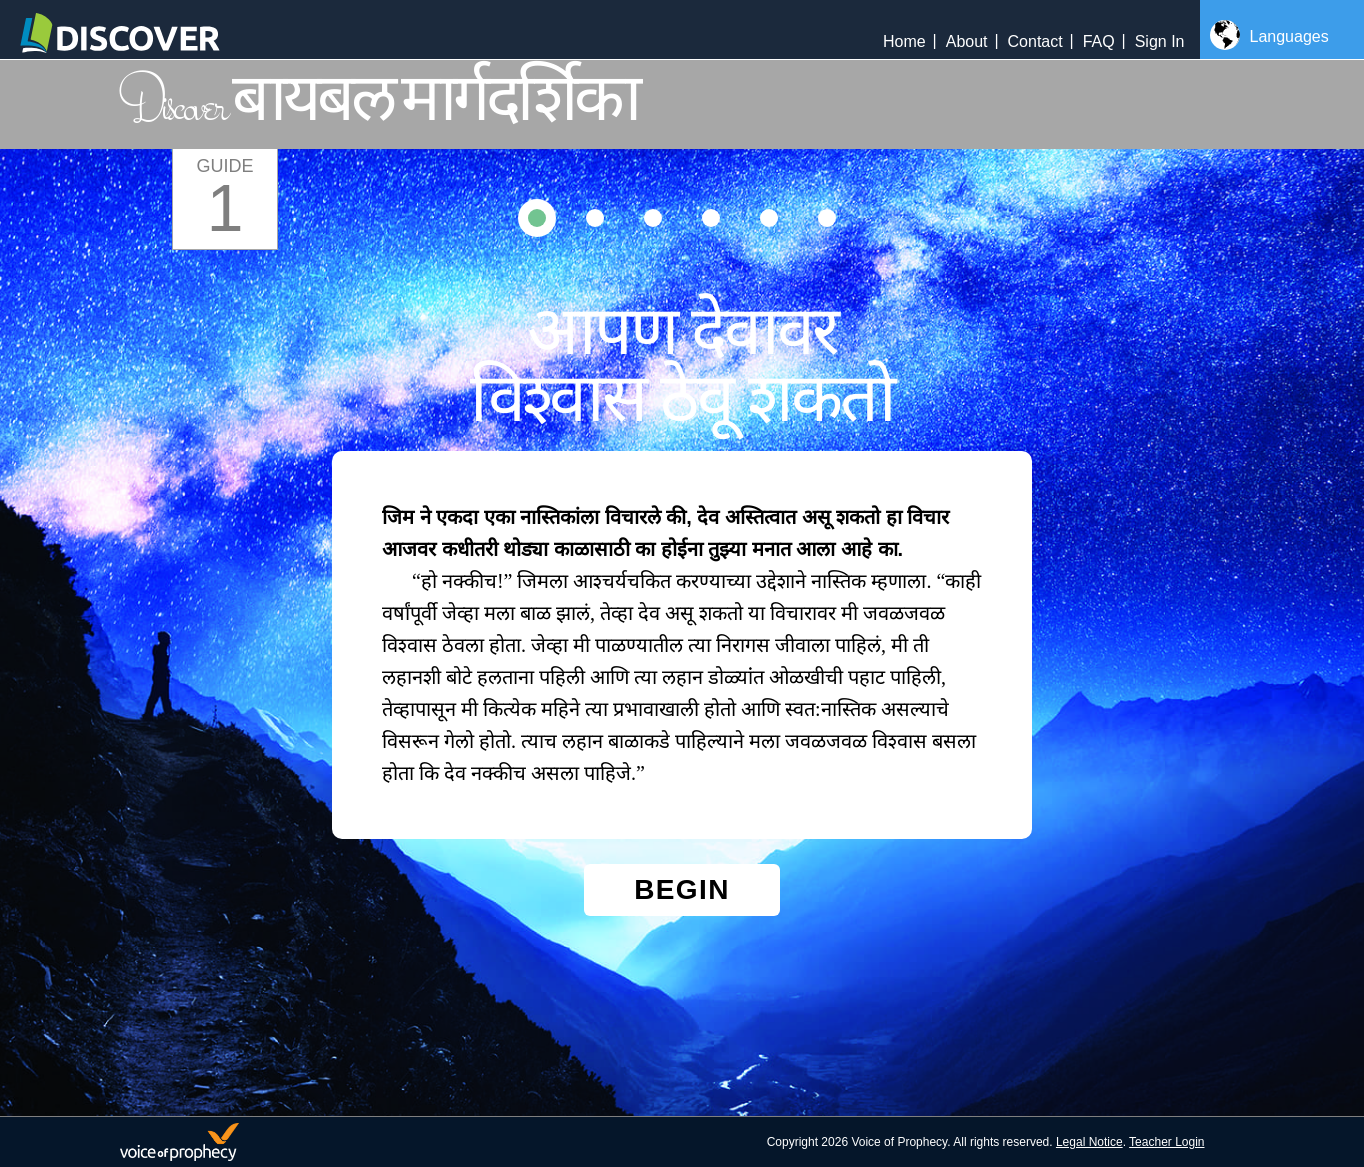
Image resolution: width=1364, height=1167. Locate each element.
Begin (682, 889)
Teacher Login (1166, 1142)
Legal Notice (1089, 1142)
